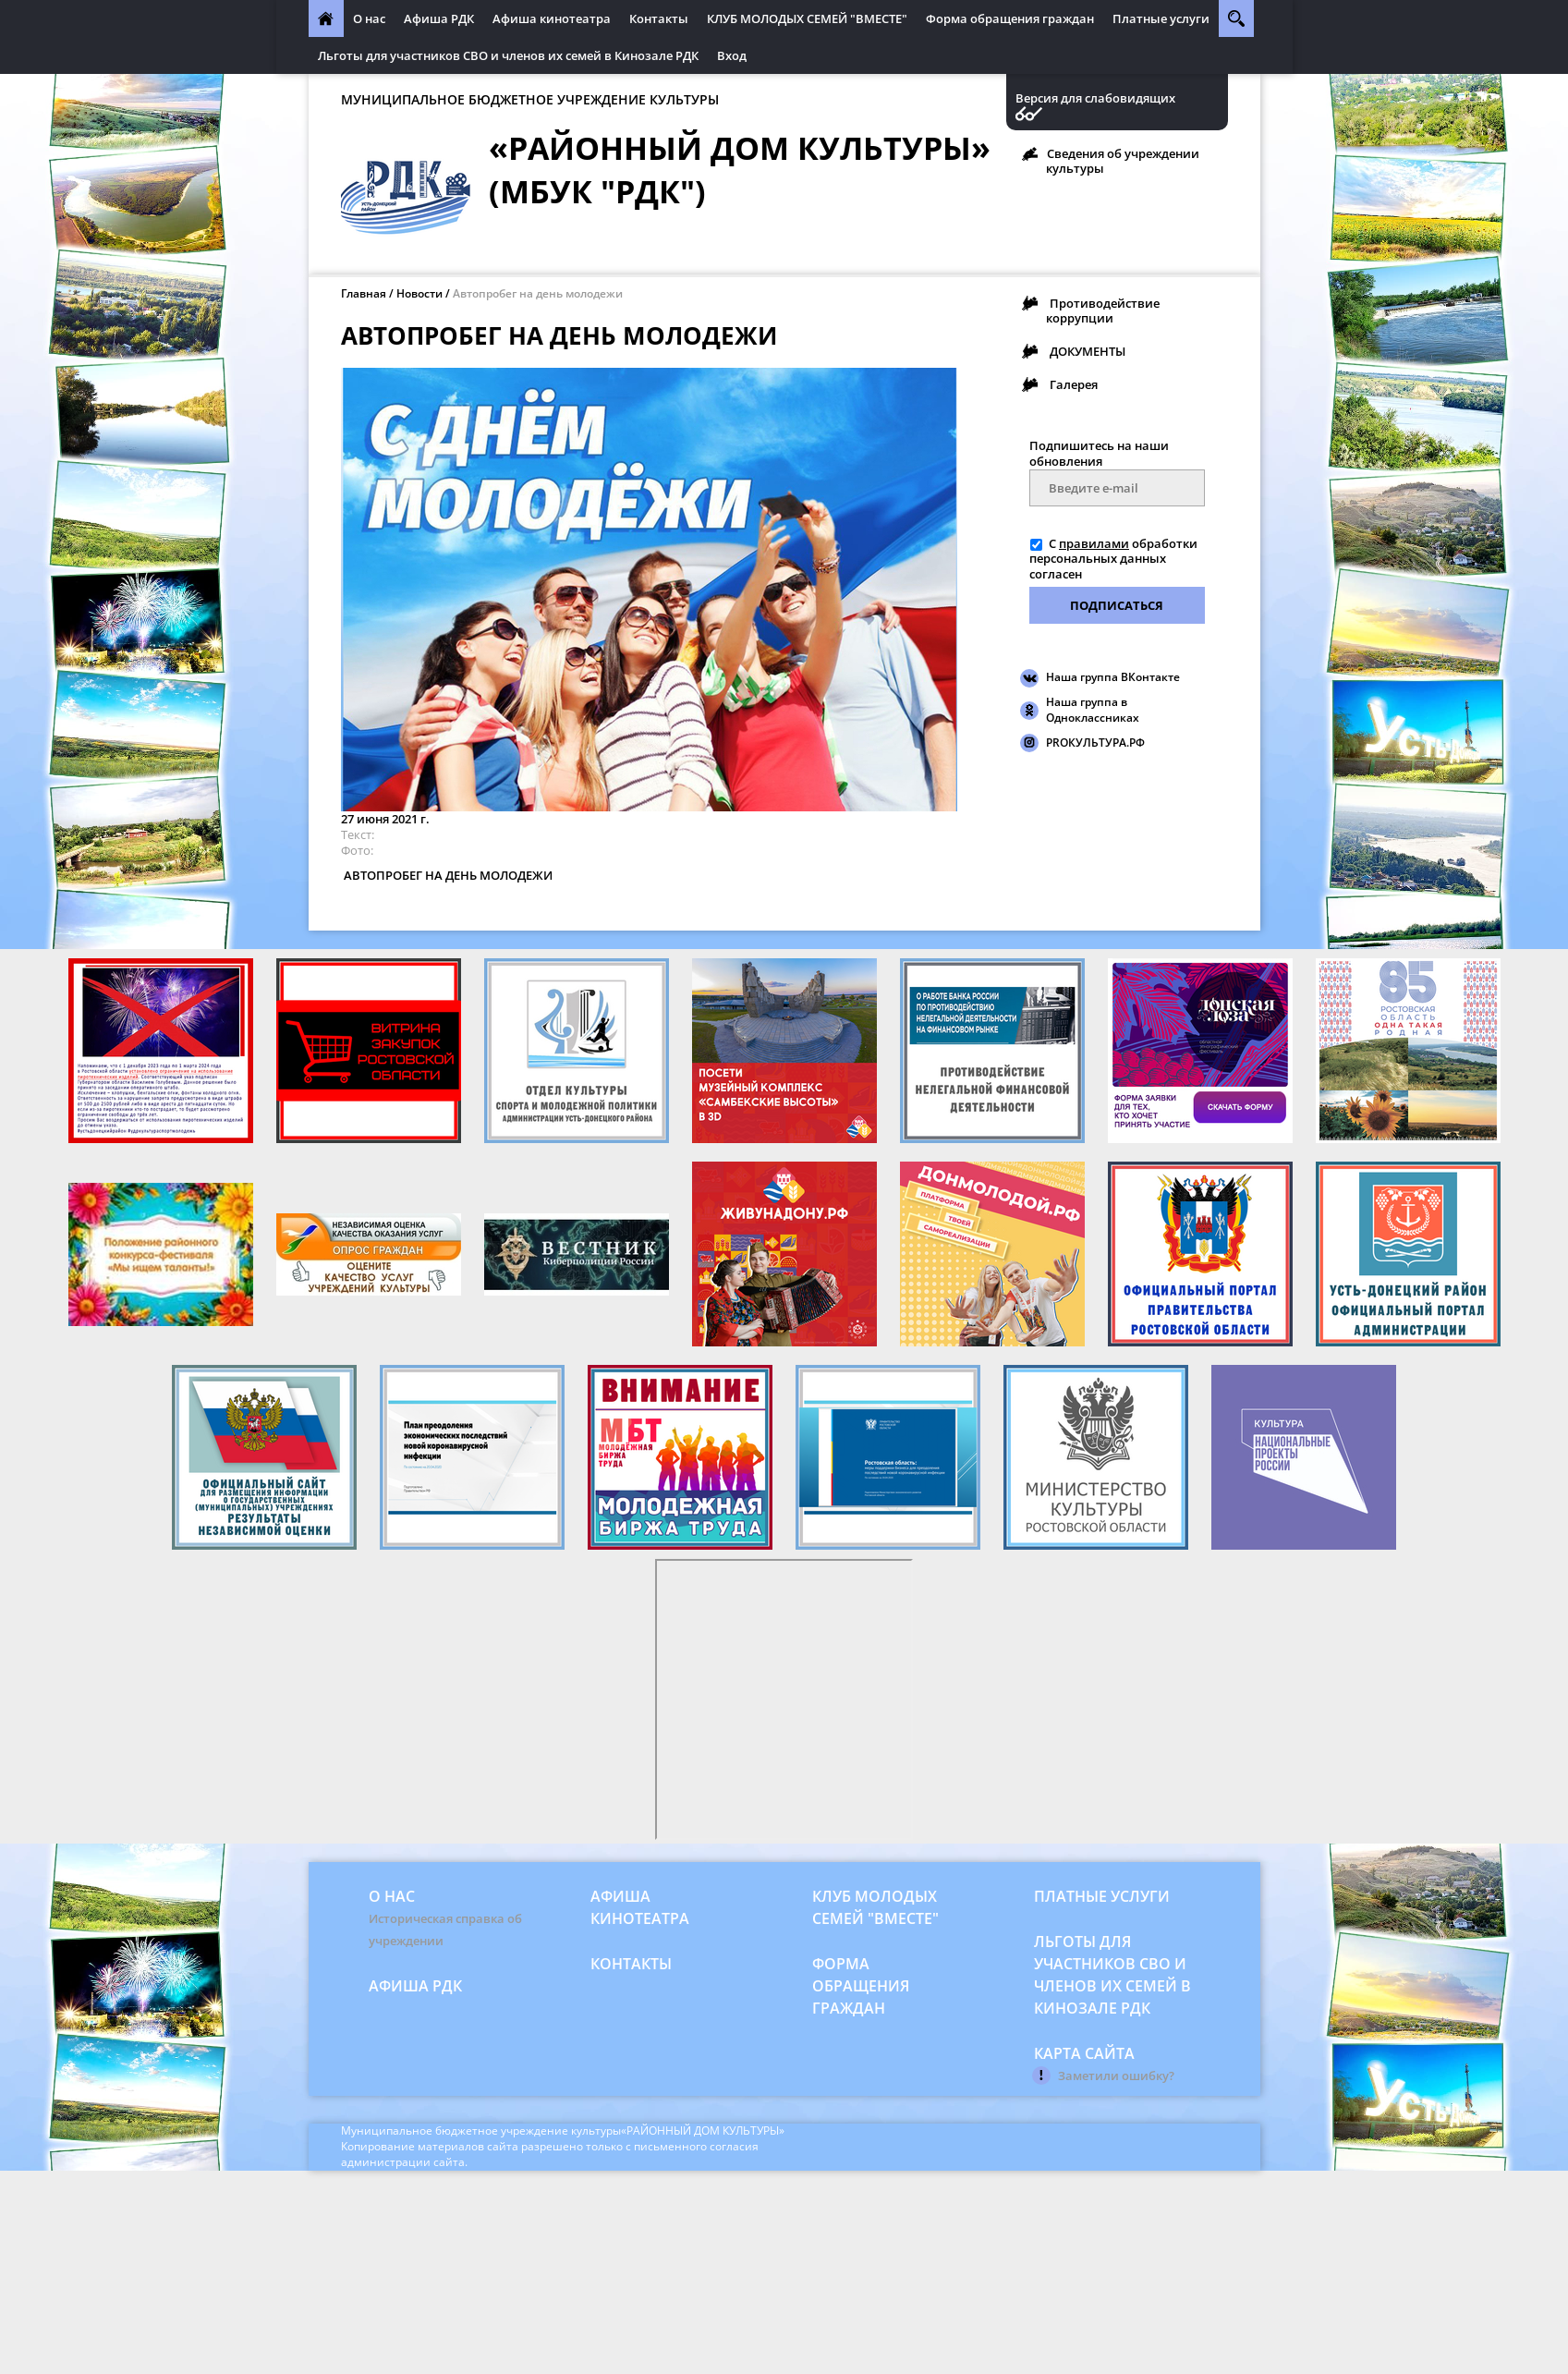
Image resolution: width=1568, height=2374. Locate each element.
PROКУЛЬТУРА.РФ (1095, 742)
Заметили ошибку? (1116, 2075)
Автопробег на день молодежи (538, 293)
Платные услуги (1160, 18)
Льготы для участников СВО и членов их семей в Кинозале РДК (508, 55)
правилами (1094, 543)
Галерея (1074, 384)
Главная (363, 293)
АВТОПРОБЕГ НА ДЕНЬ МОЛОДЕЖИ (447, 875)
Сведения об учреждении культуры (1122, 161)
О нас (369, 18)
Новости (419, 293)
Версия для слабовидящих (1095, 98)
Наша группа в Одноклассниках (1092, 709)
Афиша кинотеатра (551, 18)
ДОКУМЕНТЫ (1087, 351)
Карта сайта (1084, 2053)
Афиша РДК (439, 18)
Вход (732, 55)
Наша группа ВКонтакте (1113, 677)
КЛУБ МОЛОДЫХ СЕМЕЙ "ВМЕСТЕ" (807, 18)
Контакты (658, 18)
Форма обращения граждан (1010, 18)
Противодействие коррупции (1103, 310)
